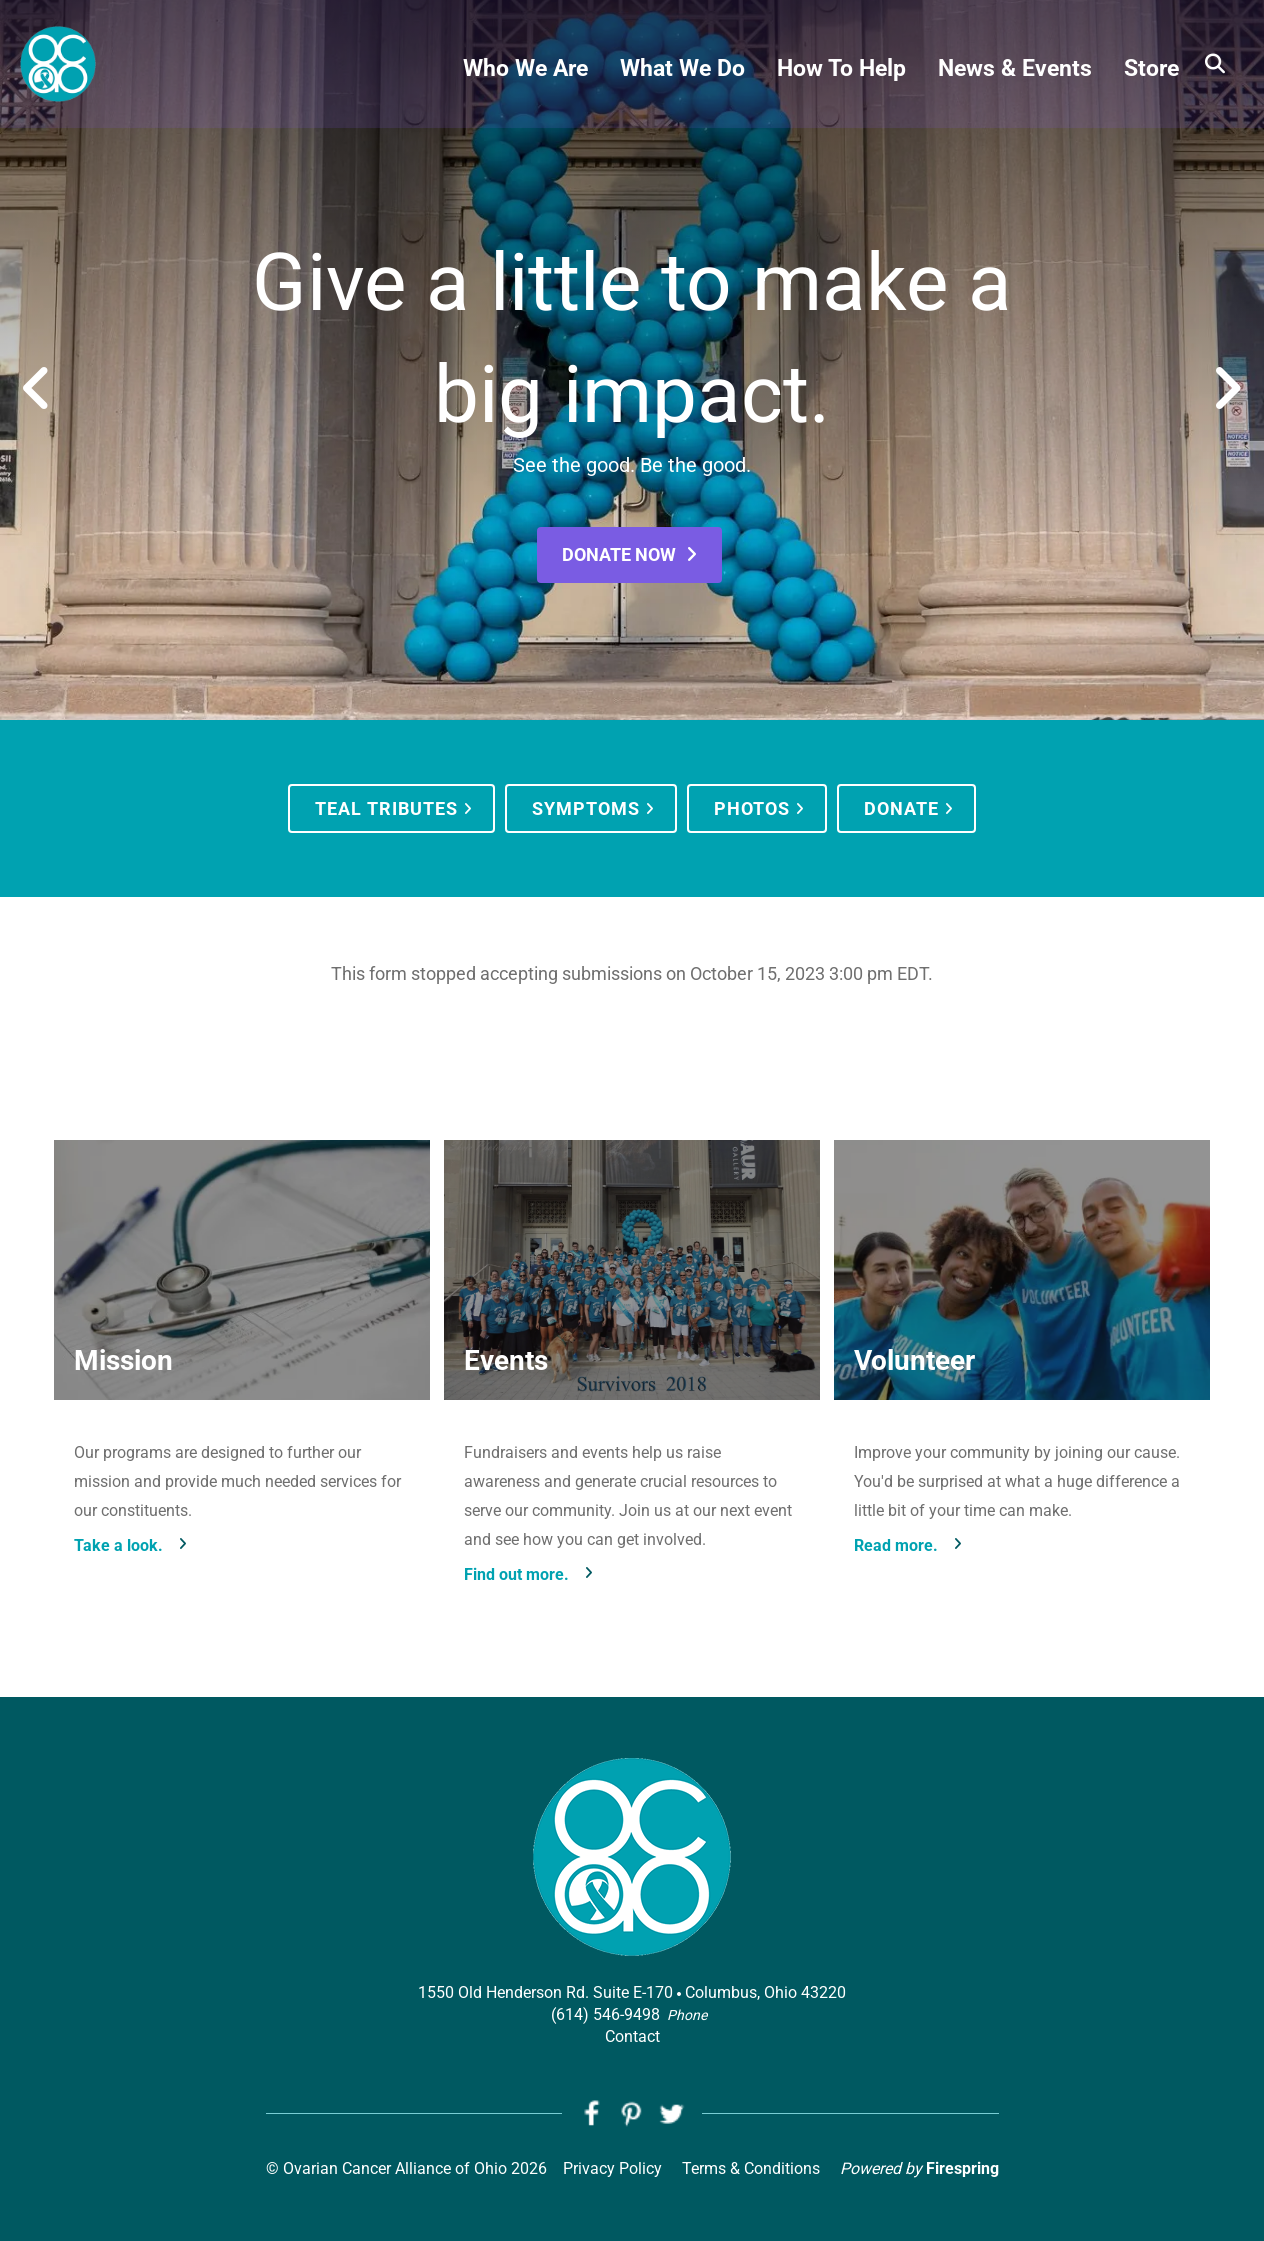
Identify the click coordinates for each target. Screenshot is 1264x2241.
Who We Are (525, 70)
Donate (901, 808)
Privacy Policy (612, 2169)
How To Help (841, 70)
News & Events (1015, 70)
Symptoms (586, 808)
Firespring (962, 2169)
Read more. (896, 1545)
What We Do (682, 70)
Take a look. (118, 1545)
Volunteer (914, 1360)
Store (1151, 70)
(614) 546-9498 (605, 2014)
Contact (632, 2036)
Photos (752, 808)
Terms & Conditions (751, 2169)
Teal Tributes (386, 808)
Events (506, 1360)
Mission (123, 1360)
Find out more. (516, 1574)
